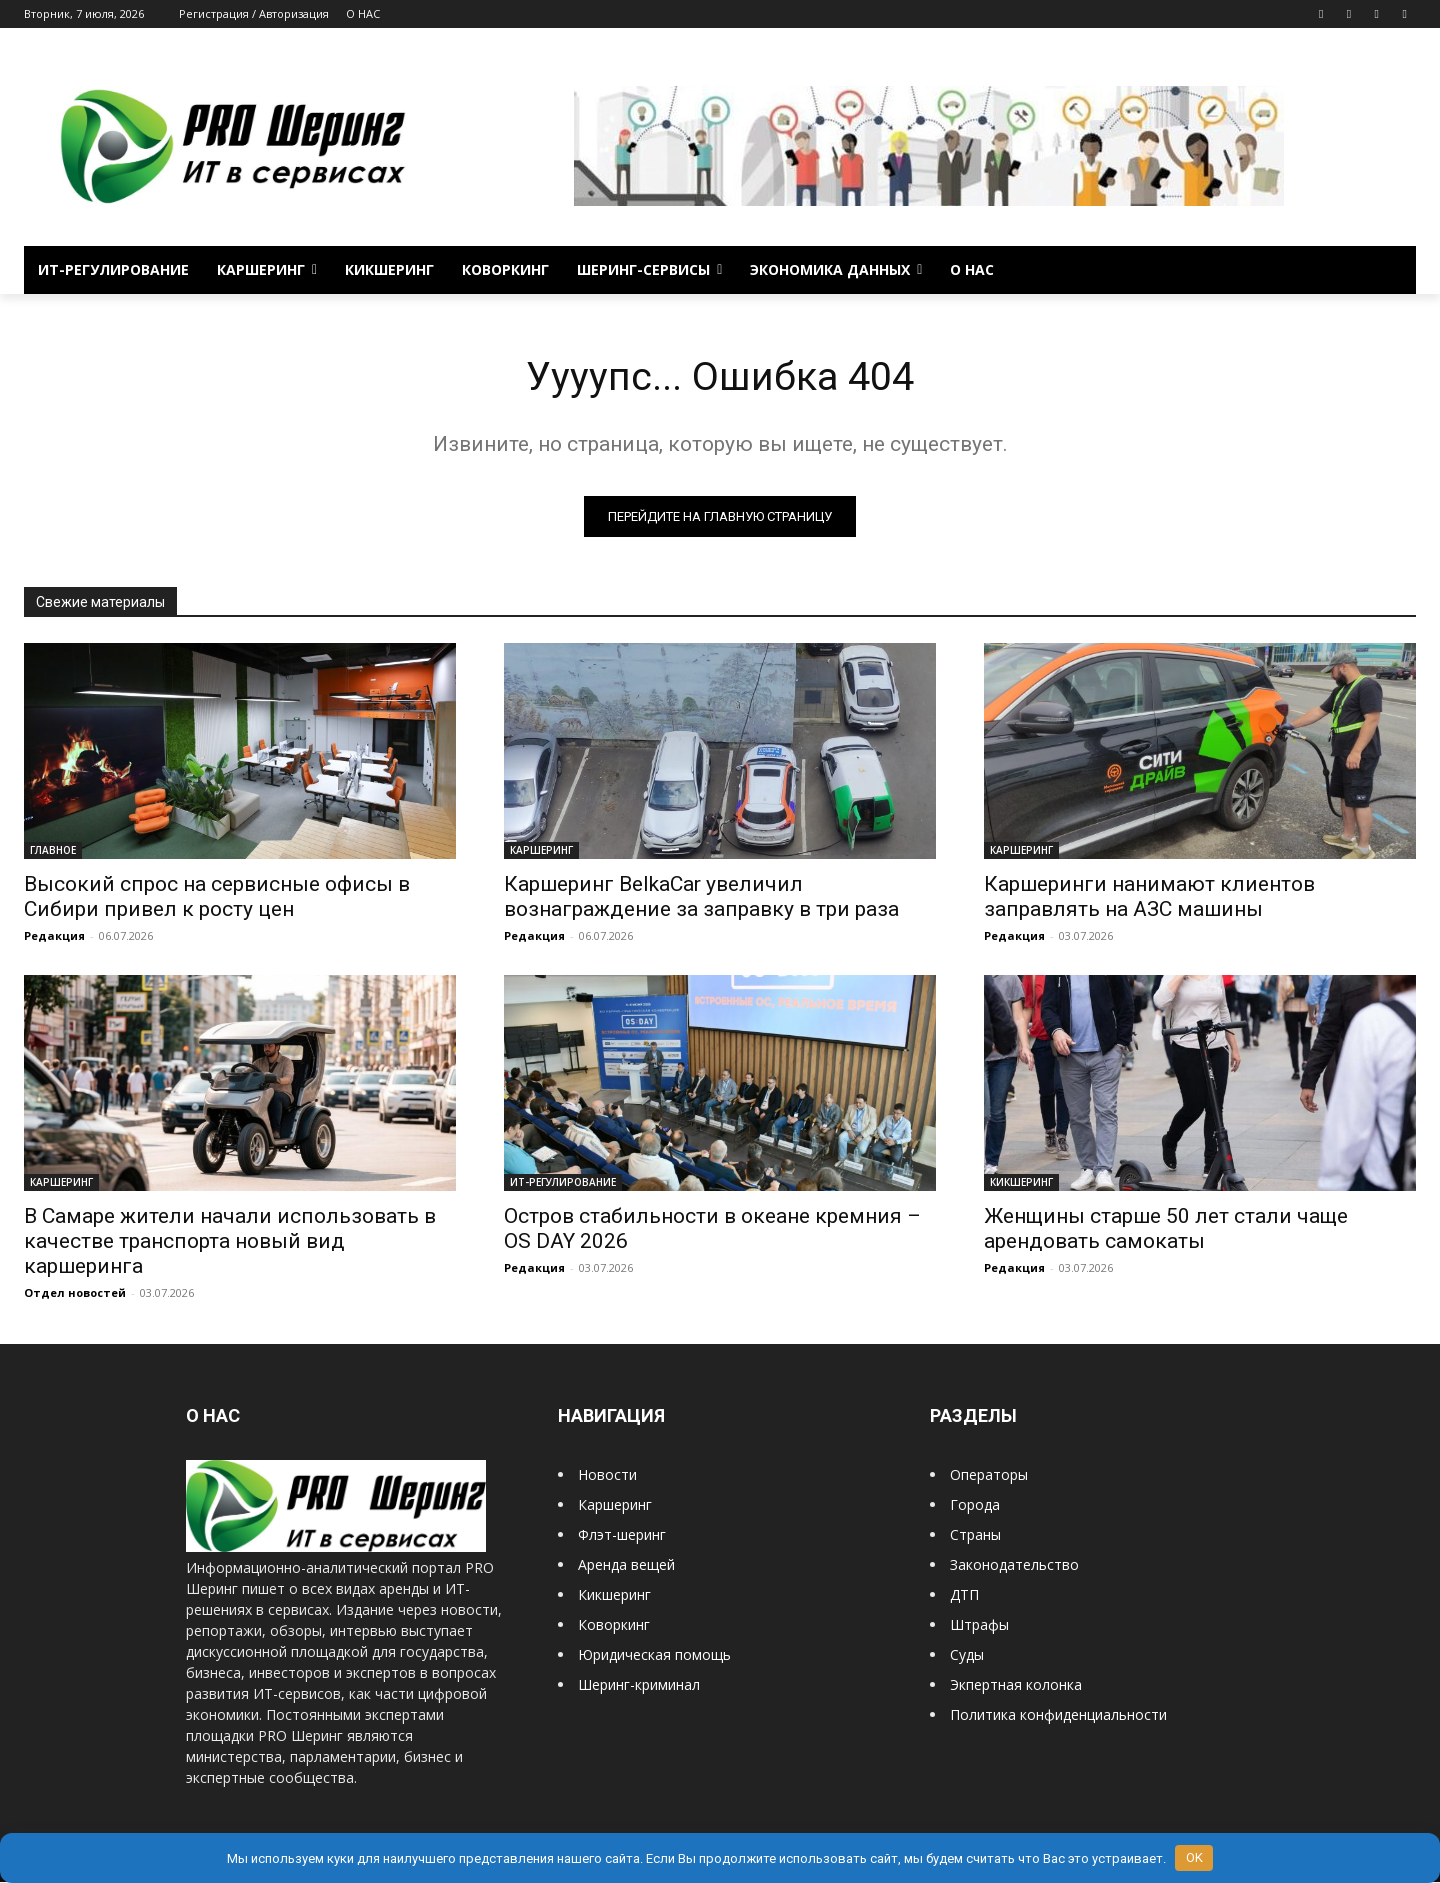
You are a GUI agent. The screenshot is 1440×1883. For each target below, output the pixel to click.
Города (975, 1505)
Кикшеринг (614, 1595)
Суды (967, 1655)
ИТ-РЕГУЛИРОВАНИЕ (563, 1183)
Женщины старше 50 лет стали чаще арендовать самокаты (1166, 1229)
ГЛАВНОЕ (53, 851)
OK (1194, 1857)
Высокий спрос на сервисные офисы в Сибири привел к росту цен (217, 897)
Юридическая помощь (654, 1655)
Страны (975, 1535)
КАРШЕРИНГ (541, 851)
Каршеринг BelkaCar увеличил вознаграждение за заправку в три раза (701, 897)
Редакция (54, 936)
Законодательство (1014, 1565)
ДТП (964, 1595)
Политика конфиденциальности (1058, 1715)
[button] (1392, 270)
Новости (607, 1475)
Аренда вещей (626, 1565)
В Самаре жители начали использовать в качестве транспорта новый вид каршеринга (230, 1242)
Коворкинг (614, 1625)
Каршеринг (615, 1505)
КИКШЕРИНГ (1021, 1183)
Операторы (989, 1475)
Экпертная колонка (1016, 1685)
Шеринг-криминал (639, 1685)
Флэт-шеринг (622, 1535)
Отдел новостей (75, 1293)
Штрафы (979, 1625)
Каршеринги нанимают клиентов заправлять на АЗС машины (1149, 897)
